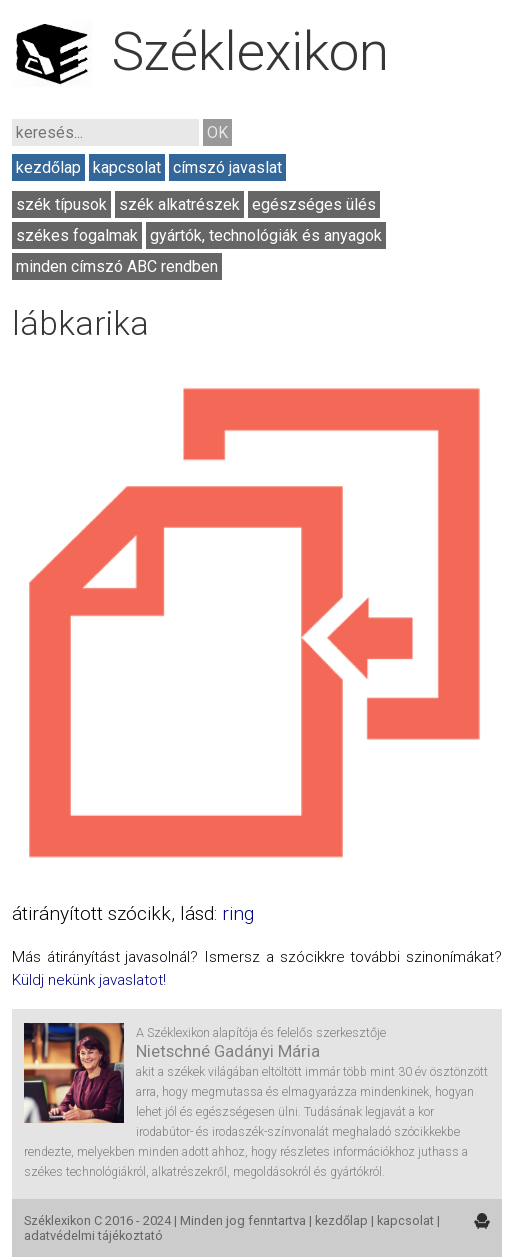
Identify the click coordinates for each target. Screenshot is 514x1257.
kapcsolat (127, 167)
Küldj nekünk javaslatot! (89, 980)
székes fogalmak (77, 235)
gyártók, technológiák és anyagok (266, 235)
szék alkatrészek (179, 204)
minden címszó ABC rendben (117, 266)
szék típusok (61, 204)
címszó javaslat (227, 167)
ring (238, 913)
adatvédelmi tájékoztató (93, 1235)
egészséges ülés (314, 204)
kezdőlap (48, 167)
